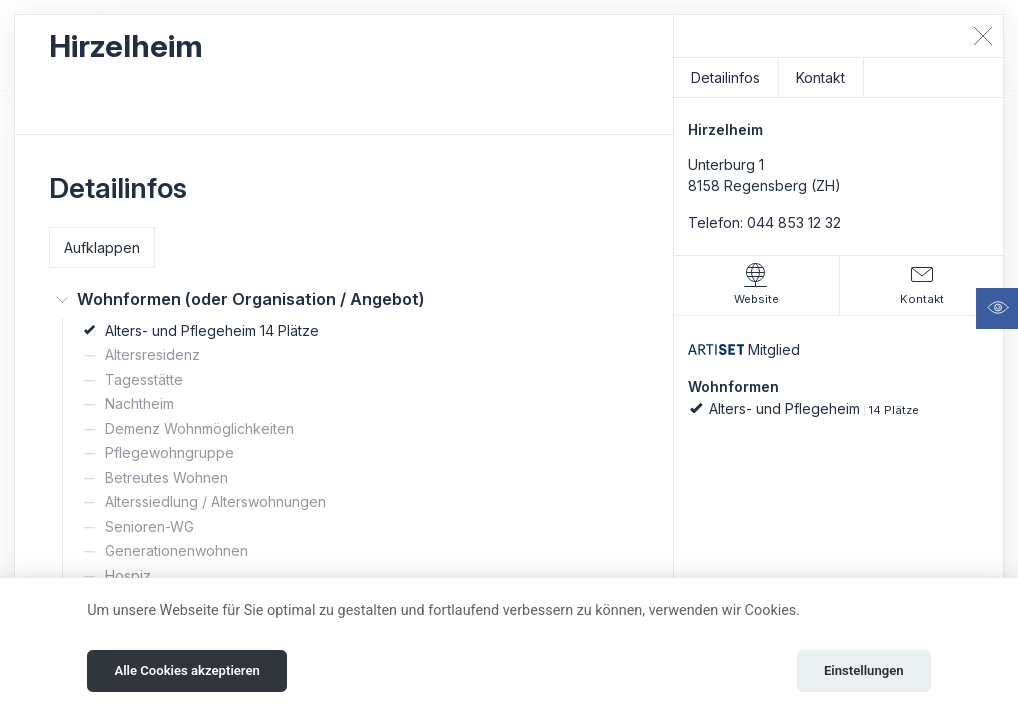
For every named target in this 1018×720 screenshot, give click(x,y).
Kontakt (820, 77)
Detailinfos (725, 77)
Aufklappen (102, 247)
